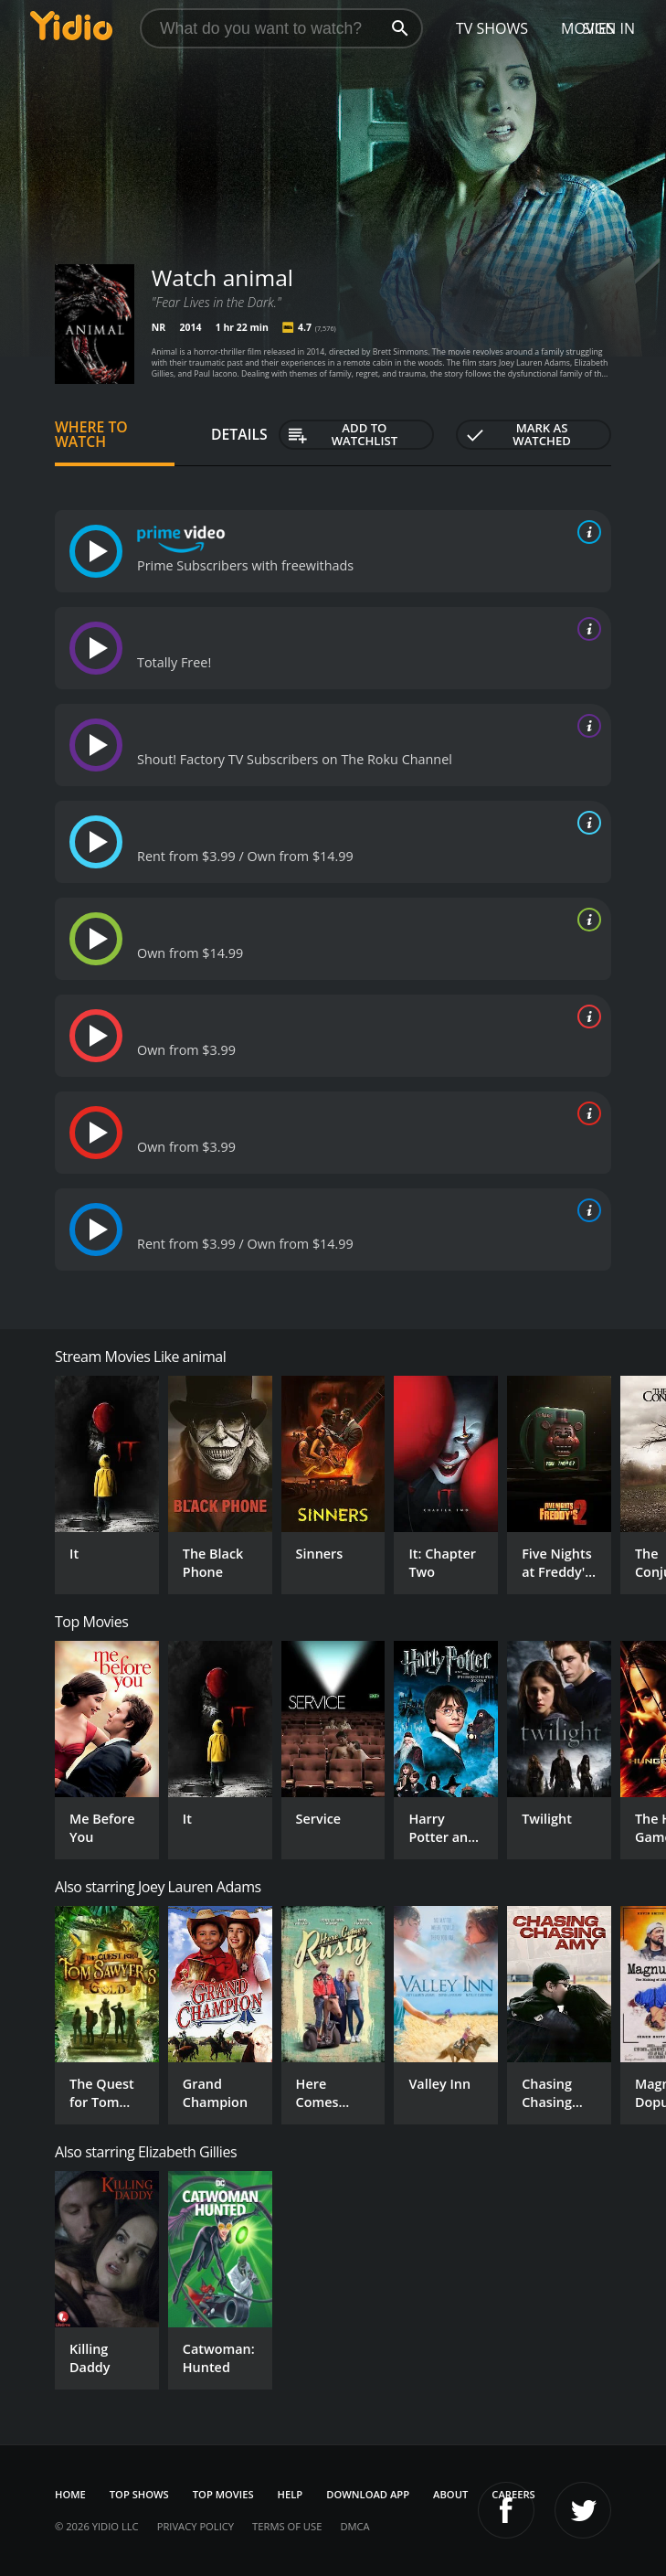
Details (239, 434)
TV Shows (492, 28)
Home (70, 2494)
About (450, 2494)
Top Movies (223, 2494)
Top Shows (139, 2494)
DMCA (354, 2526)
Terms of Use (287, 2526)
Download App (367, 2494)
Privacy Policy (195, 2526)
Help (290, 2494)
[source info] (585, 532)
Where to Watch (91, 434)
